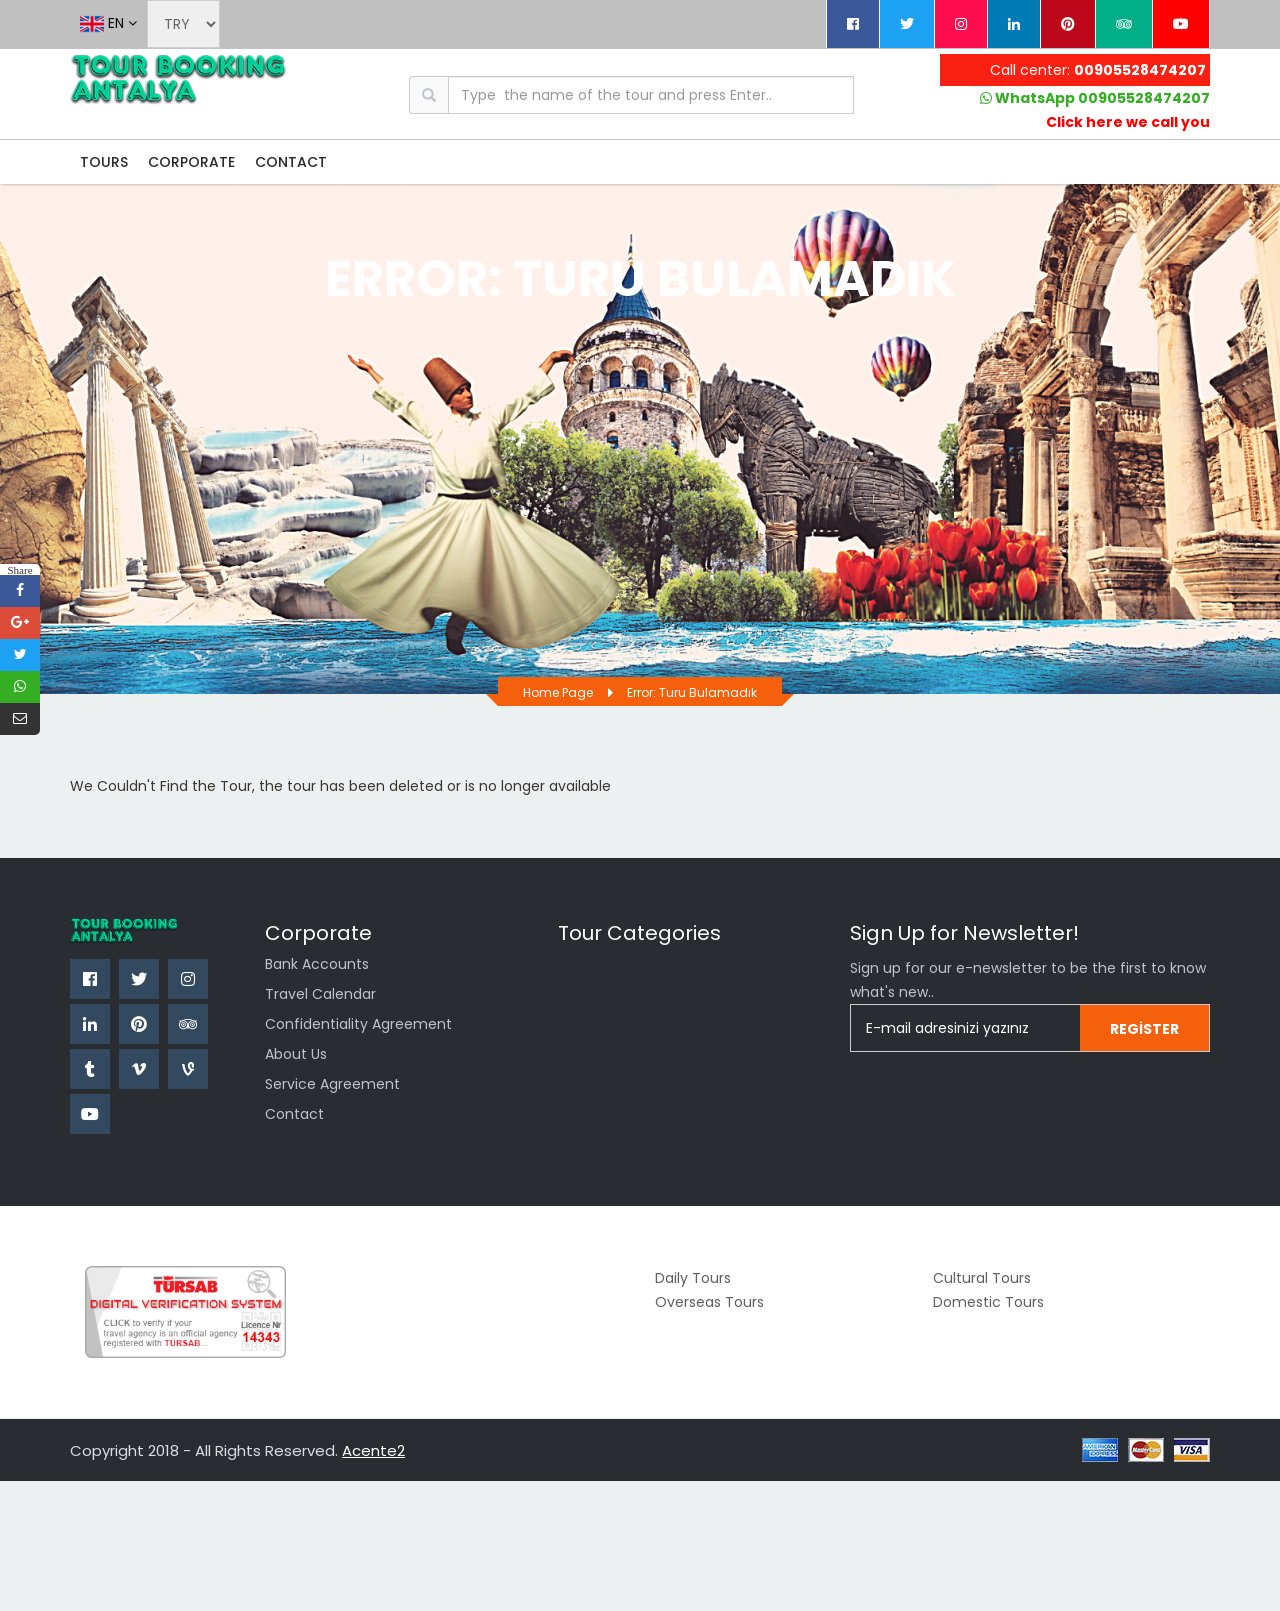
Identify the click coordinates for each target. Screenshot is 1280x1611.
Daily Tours (693, 1278)
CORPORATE (191, 162)
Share (19, 569)
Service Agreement (332, 1084)
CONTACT (291, 162)
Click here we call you (1128, 122)
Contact (294, 1114)
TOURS (104, 162)
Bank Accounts (317, 964)
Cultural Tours (982, 1278)
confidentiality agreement (358, 1024)
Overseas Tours (709, 1302)
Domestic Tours (988, 1302)
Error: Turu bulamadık (692, 692)
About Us (296, 1054)
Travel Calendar (320, 994)
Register (1144, 1029)
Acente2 (373, 1450)
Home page (558, 692)
